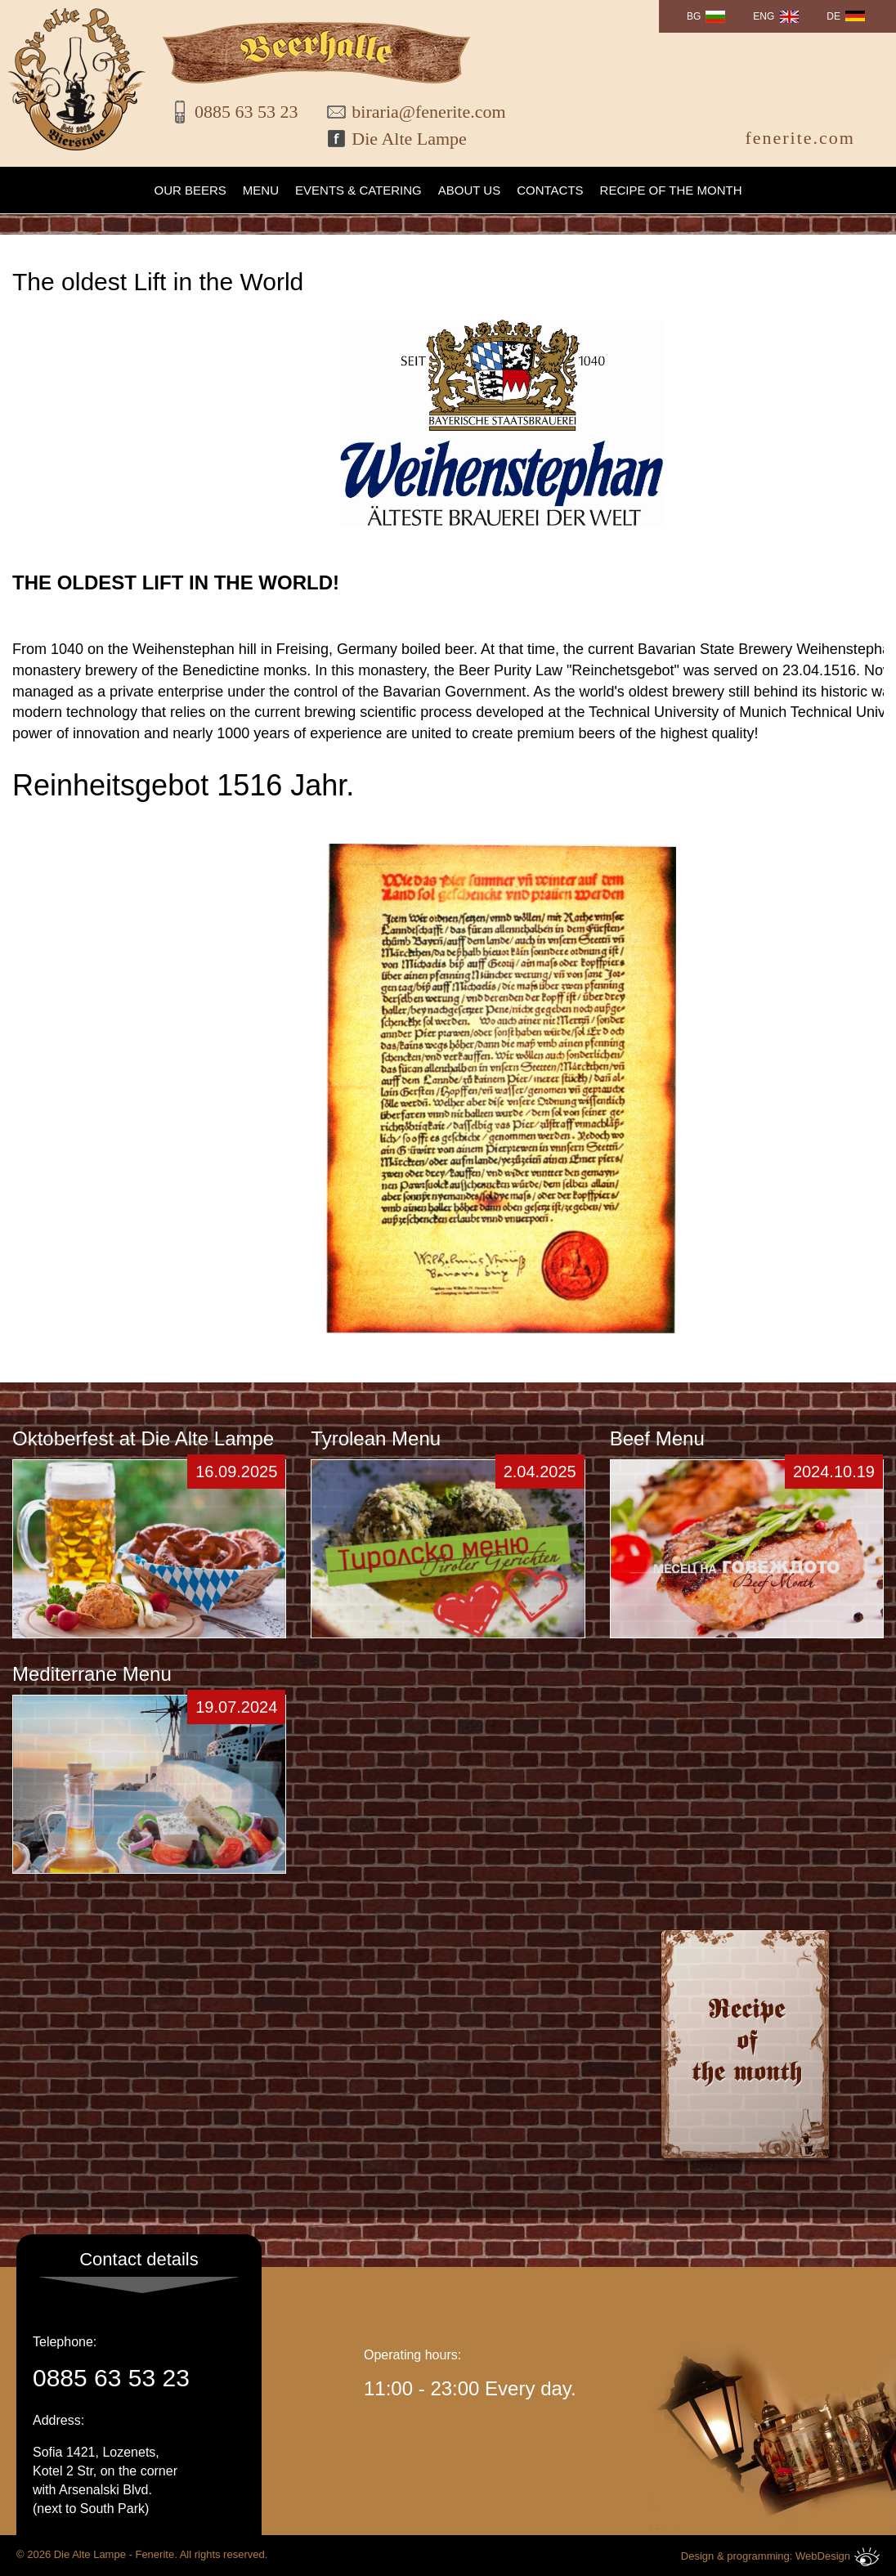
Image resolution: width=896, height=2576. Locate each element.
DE (833, 16)
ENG (763, 16)
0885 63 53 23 (246, 111)
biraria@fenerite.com (418, 111)
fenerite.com (800, 138)
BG (694, 16)
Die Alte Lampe (409, 138)
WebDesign (837, 2556)
